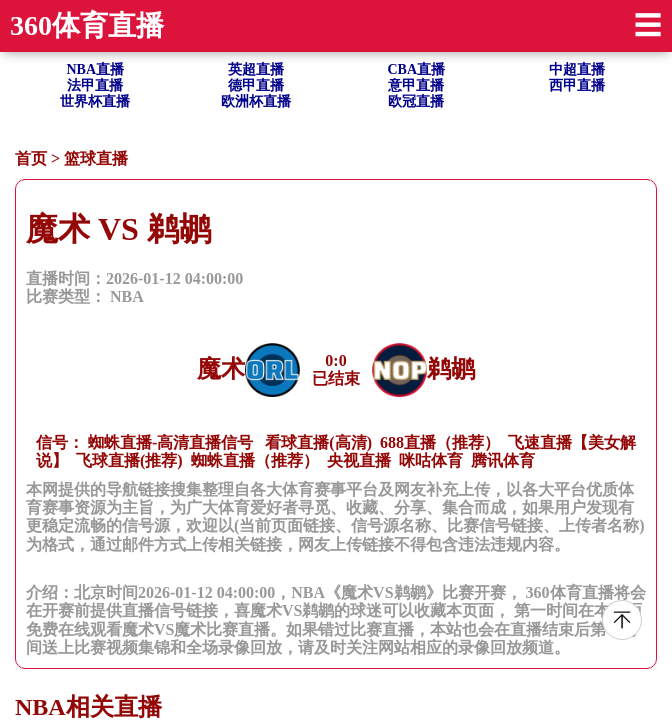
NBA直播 (95, 69)
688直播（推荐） (440, 442)
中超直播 (577, 69)
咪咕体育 (431, 460)
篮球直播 (96, 158)
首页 (31, 158)
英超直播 (256, 69)
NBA (127, 296)
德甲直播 (256, 85)
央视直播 (359, 460)
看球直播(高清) (318, 442)
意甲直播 (416, 85)
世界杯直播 (95, 101)
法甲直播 (95, 85)
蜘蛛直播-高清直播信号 (170, 442)
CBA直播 (416, 69)
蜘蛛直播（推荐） (255, 460)
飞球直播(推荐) (129, 460)
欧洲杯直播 (256, 101)
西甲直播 (577, 85)
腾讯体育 (503, 460)
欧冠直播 (416, 101)
